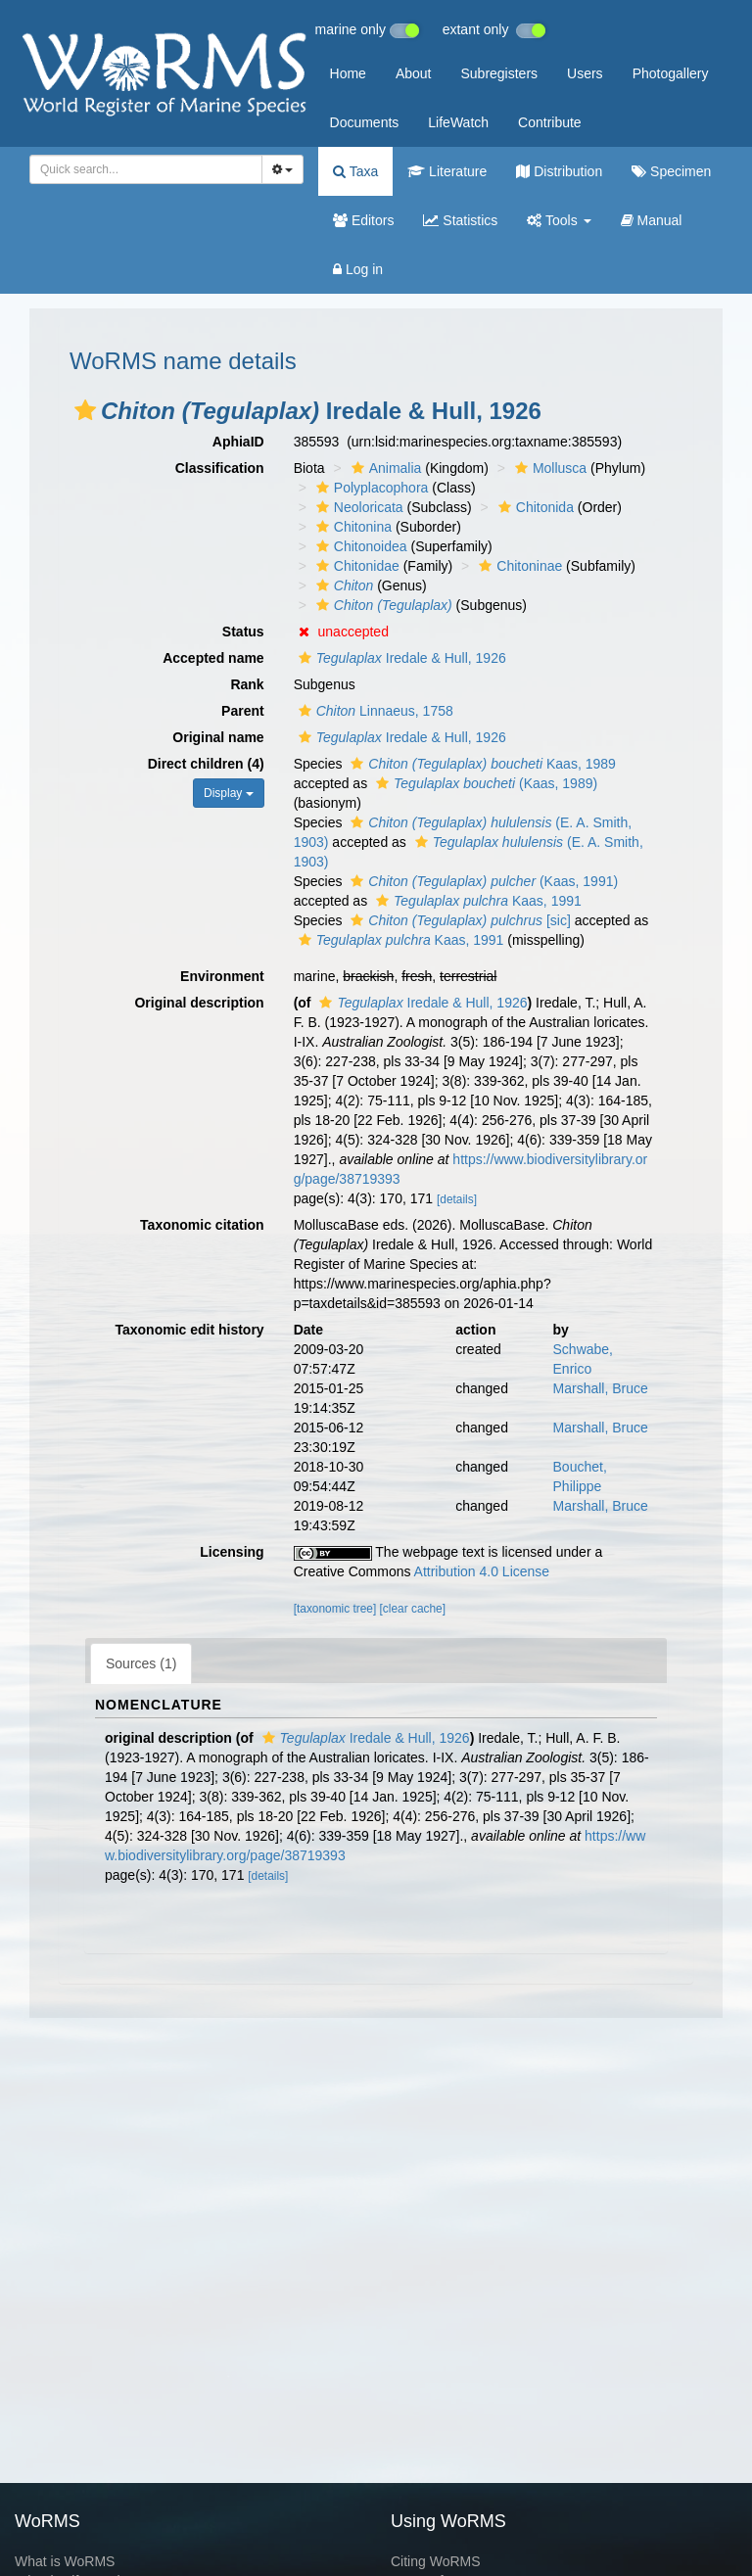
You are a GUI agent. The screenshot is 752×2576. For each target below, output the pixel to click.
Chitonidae (355, 566)
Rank (246, 684)
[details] (457, 1199)
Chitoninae (518, 566)
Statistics (460, 220)
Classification (219, 468)
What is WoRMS (65, 2561)
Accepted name (213, 658)
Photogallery (671, 73)
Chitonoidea (359, 546)
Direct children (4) (206, 764)
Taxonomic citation (202, 1225)
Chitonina (351, 527)
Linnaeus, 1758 (373, 711)
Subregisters (499, 73)
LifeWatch (458, 122)
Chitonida (534, 507)
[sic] (458, 920)
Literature (447, 171)
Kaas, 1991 (476, 901)
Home (348, 73)
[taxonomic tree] (335, 1609)
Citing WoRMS (436, 2561)
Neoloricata (357, 507)
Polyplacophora (370, 487)
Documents (365, 122)
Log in (358, 269)
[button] (85, 410)
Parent (242, 711)
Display (229, 793)
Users (585, 73)
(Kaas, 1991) (482, 881)
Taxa (355, 171)
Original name (217, 737)
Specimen (671, 171)
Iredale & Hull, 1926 (400, 658)
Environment (222, 976)
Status (243, 631)
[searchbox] (142, 169)
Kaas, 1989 (480, 764)
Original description (198, 1002)
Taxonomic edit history (189, 1329)
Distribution (559, 171)
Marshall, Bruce (600, 1388)
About (414, 73)
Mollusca (548, 468)
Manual (651, 220)
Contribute (550, 122)
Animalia (384, 468)
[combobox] (145, 169)
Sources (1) (141, 1663)
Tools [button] (558, 220)
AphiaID (238, 441)
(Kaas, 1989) (484, 783)
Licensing (231, 1552)
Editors (363, 220)
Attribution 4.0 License (482, 1571)
